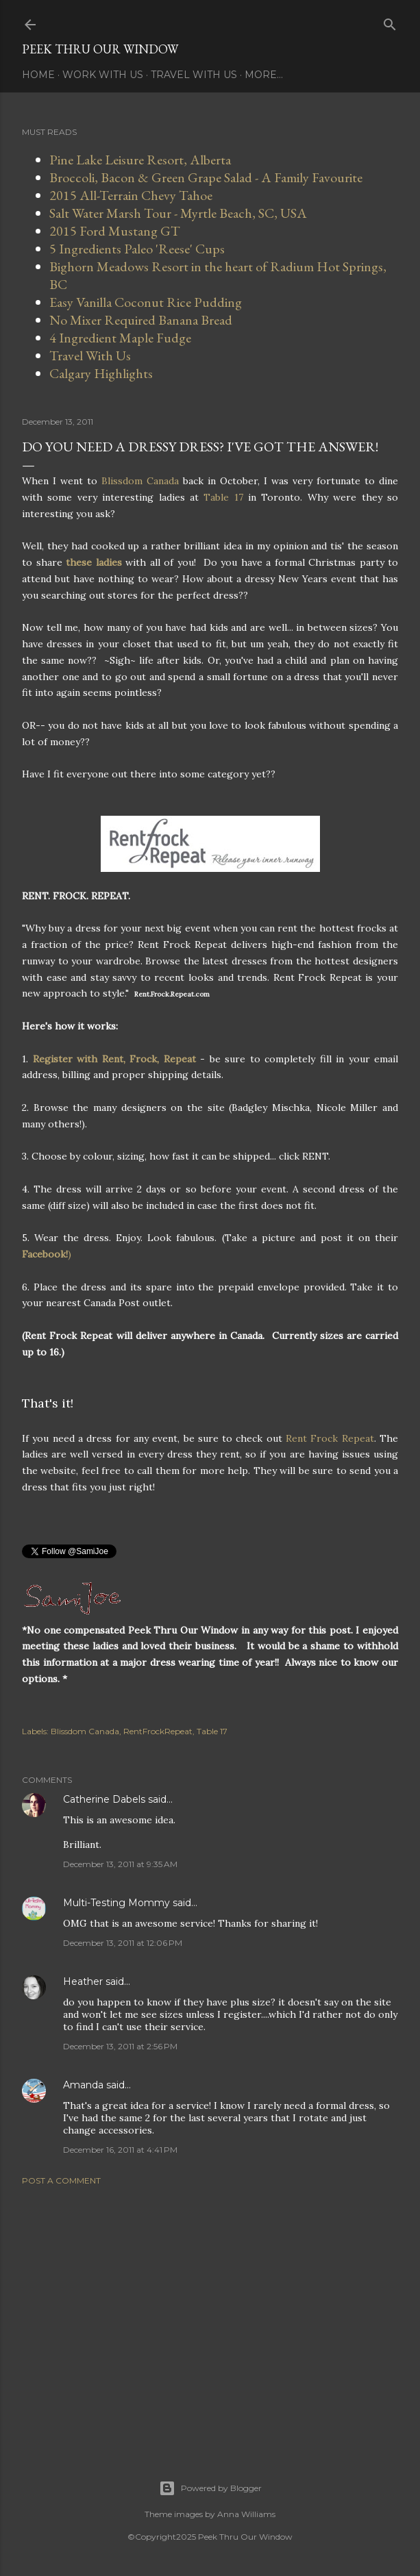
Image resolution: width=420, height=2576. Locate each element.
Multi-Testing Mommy (116, 1903)
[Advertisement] (210, 2316)
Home (38, 74)
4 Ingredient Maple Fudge (120, 338)
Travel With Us (194, 74)
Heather (83, 1981)
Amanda (83, 2085)
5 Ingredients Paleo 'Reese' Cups (137, 249)
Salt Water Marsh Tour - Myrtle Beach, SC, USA (178, 213)
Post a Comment (61, 2180)
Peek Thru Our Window (100, 49)
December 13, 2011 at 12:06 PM (122, 1943)
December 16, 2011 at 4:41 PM (120, 2149)
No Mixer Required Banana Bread (140, 320)
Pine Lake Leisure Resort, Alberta (140, 159)
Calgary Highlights (101, 373)
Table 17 (223, 497)
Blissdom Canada (142, 481)
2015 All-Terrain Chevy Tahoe (130, 195)
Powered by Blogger (210, 2488)
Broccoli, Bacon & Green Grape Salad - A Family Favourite (205, 177)
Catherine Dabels (104, 1799)
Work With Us (102, 74)
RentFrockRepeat (158, 1731)
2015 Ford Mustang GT (114, 231)
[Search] (390, 21)
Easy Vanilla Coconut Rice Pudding (145, 302)
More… (264, 74)
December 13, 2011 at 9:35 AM (120, 1864)
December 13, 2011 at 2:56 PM (120, 2046)
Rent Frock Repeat (330, 1438)
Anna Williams (246, 2514)
